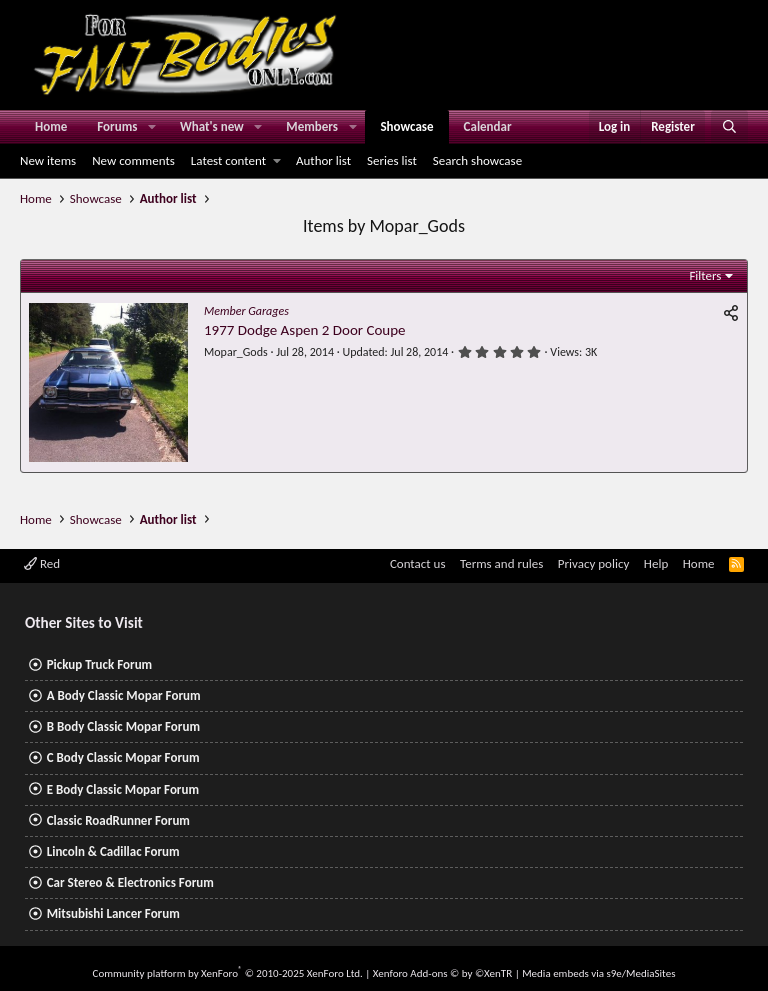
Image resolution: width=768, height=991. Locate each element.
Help (656, 563)
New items (48, 160)
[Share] (731, 313)
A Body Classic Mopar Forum (124, 695)
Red (42, 563)
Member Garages (246, 311)
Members (312, 126)
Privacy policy (594, 563)
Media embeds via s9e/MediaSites (598, 973)
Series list (392, 160)
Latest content (228, 160)
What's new (212, 126)
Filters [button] (705, 275)
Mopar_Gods (236, 352)
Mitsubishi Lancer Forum (113, 913)
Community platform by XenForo (228, 973)
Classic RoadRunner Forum (118, 820)
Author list (323, 160)
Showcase (406, 126)
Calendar (488, 126)
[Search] (729, 127)
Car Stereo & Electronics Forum (130, 882)
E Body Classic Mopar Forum (123, 789)
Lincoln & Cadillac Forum (113, 851)
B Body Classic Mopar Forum (123, 726)
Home (51, 126)
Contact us (418, 563)
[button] (152, 127)
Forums (117, 126)
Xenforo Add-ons (442, 973)
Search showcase (477, 160)
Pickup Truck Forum (99, 664)
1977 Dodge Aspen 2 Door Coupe (305, 330)
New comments (133, 160)
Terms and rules (501, 563)
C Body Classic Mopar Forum (123, 757)
